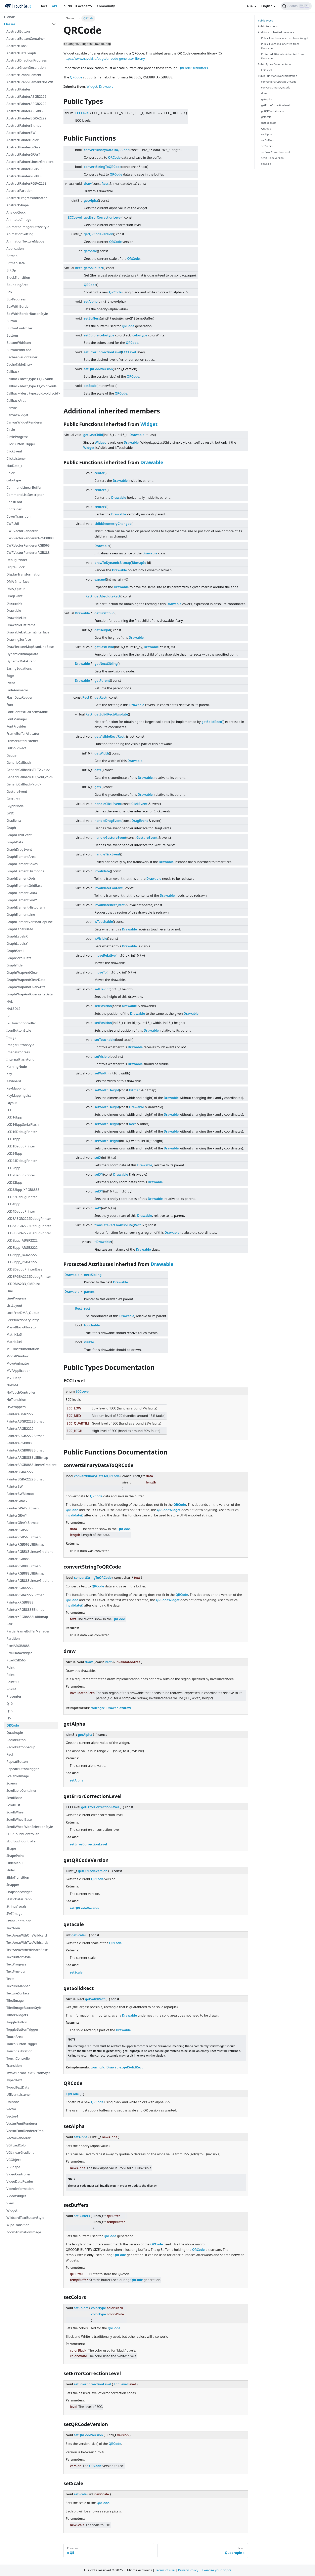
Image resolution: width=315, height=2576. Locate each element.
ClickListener (16, 458)
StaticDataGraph (19, 1899)
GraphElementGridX (21, 893)
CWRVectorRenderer (22, 531)
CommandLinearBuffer (24, 487)
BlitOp (11, 270)
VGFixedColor (16, 2145)
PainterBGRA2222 (20, 1472)
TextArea (13, 1928)
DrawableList (16, 618)
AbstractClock (17, 46)
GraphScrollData (19, 958)
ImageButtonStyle (20, 1045)
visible (89, 1342)
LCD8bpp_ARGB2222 (22, 1247)
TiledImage (15, 2000)
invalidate (102, 871)
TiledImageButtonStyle (24, 2007)
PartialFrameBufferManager (28, 1631)
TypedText (14, 2080)
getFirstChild (104, 613)
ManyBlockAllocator (21, 1327)
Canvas (11, 408)
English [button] (266, 6)
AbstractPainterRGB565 (24, 169)
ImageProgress (18, 1052)
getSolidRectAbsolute (111, 714)
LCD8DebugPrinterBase (24, 1269)
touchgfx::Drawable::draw (111, 1708)
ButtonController (19, 328)
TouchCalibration (19, 2051)
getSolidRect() (212, 722)
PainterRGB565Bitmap (23, 1537)
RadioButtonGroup (20, 1747)
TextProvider (16, 1971)
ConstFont (14, 502)
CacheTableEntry (19, 364)
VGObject (13, 2160)
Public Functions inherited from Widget (284, 38)
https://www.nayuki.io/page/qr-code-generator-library (104, 58)
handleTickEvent (107, 854)
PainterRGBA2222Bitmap (25, 1595)
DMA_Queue (16, 589)
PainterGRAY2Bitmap (22, 1508)
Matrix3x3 (14, 1334)
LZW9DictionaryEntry (22, 1320)
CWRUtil (12, 523)
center (99, 473)
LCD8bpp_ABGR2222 (22, 1240)
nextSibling (92, 1275)
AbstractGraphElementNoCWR (29, 82)
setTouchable (104, 1039)
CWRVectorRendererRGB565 (28, 545)
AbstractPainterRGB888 (24, 176)
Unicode (12, 2102)
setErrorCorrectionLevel (102, 352)
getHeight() (131, 2051)
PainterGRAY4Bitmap (22, 1522)
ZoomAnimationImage (23, 2232)
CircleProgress (17, 437)
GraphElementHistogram (25, 907)
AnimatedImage (18, 219)
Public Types (265, 20)
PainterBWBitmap (20, 1494)
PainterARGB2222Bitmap (25, 1436)
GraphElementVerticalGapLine (29, 922)
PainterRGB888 (18, 1559)
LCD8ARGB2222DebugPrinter (28, 1226)
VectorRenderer (18, 2138)
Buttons (12, 335)
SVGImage (14, 1913)
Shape (11, 1848)
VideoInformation (20, 2188)
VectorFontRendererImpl (25, 2131)
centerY (100, 507)
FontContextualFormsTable (27, 712)
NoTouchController (21, 1392)
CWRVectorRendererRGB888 (28, 552)
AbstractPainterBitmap (23, 125)
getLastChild (93, 435)
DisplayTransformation (23, 574)
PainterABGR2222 (20, 1414)
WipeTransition (18, 2225)
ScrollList (13, 1805)
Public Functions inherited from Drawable (280, 46)
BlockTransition (18, 277)
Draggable (14, 603)
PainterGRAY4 (17, 1515)
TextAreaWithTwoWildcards (27, 1942)
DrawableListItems (20, 625)
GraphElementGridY (21, 900)
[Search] (296, 6)
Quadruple (14, 1732)
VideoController (18, 2174)
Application (15, 248)
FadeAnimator (17, 690)
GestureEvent (16, 791)
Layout (11, 1103)
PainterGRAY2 (17, 1501)
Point (10, 1667)
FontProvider (16, 726)
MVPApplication (18, 1370)
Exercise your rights (216, 2570)
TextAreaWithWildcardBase (27, 1950)
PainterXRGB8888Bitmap (25, 1609)
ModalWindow (17, 1356)
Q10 (9, 1703)
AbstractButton (18, 31)
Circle (10, 429)
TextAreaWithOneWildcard (26, 1935)
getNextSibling (106, 663)
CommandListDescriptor (25, 494)
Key (9, 1074)
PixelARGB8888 (18, 1646)
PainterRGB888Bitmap (23, 1566)
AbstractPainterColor (22, 140)
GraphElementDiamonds (25, 871)
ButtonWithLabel (19, 350)
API (54, 6)
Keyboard (13, 1081)
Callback (12, 371)
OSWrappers (16, 1407)
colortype (13, 480)
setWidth (101, 1073)
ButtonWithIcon (18, 342)
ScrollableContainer (21, 1790)
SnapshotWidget (19, 1892)
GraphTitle (14, 965)
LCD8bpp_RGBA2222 (22, 1262)
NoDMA (12, 1385)
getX (98, 770)
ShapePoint (15, 1855)
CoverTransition (18, 516)
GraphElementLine (20, 914)
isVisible (100, 938)
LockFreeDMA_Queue (22, 1313)
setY (97, 1208)
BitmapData (15, 263)
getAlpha (91, 200)
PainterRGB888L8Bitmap (25, 1573)
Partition (13, 1638)
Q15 (9, 1711)
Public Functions (268, 26)
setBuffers (92, 318)
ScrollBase (14, 1798)
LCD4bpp (13, 1204)
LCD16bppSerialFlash (22, 1124)
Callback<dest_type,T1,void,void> (31, 386)
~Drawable (102, 1242)
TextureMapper (18, 1986)
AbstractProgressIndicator (26, 198)
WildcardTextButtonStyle (25, 2217)
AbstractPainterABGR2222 (26, 96)
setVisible (101, 1056)
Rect (9, 1754)
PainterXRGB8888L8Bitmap (27, 1617)
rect (87, 1308)
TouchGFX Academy (77, 6)
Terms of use (165, 2570)
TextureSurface (18, 1993)
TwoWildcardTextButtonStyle (28, 2073)
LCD (9, 1110)
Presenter (13, 1696)
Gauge (11, 755)
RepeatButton (17, 1761)
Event (10, 683)
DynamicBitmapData (22, 654)
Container (14, 509)
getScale (90, 251)
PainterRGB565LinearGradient (29, 1551)
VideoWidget (16, 2196)
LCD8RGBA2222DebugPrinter (28, 1276)
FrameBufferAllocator (23, 733)
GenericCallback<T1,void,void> (29, 777)
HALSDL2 (13, 1008)
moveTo (100, 972)
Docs (43, 6)
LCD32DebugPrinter (21, 1197)
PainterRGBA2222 (20, 1588)
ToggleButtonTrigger (22, 2029)
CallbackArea (16, 400)
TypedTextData (17, 2087)
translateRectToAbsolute (113, 1225)
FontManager (16, 719)
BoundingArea (17, 285)
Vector (11, 2109)
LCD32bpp (14, 1182)
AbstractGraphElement (23, 75)
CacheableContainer (22, 357)
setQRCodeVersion (98, 369)
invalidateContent (108, 888)
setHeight (102, 989)
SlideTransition (17, 1877)
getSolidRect (93, 268)
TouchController (18, 2058)
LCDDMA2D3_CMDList (23, 1284)
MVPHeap (13, 1378)
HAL (9, 1001)
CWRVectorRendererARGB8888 (30, 538)
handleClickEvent (107, 804)
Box (9, 292)
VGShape (13, 2167)
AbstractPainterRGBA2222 (26, 183)
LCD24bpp (14, 1153)
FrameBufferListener (22, 741)
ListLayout (14, 1305)
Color (10, 473)
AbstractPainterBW (21, 133)
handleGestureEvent (110, 837)
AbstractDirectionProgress (26, 60)
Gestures (13, 799)
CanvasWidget (17, 415)
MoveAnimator (17, 1363)
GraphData (14, 842)
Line (9, 1291)
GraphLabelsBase (19, 929)
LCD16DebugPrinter (21, 1132)
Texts (10, 1979)
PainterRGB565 (18, 1530)
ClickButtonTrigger (20, 444)
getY (98, 787)
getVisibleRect (105, 736)
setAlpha (91, 301)
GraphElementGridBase (24, 885)
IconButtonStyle (18, 1030)
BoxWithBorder (18, 306)
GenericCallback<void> (23, 784)
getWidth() (113, 2051)
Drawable (13, 610)
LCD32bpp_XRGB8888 (22, 1189)
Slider (10, 1870)
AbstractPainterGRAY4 (23, 154)
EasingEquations (19, 668)
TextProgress (16, 1964)
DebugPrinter (16, 560)
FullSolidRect (16, 748)
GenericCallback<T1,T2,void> (28, 770)
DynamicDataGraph (21, 661)
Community (106, 6)
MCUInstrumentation (22, 1349)
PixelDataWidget (19, 1653)
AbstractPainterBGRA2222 (26, 118)
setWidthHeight (106, 1090)
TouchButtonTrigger (21, 2044)
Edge (10, 675)
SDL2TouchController (22, 1834)
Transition (14, 2065)
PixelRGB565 (16, 1660)
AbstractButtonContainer (25, 38)
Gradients (13, 820)
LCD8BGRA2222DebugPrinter (28, 1233)
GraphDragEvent (19, 849)
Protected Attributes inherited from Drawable (282, 56)
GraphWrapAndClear (22, 972)
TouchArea (14, 2036)
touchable (92, 1325)
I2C (8, 1016)
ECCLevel (82, 113)
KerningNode (16, 1066)
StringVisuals (16, 1906)
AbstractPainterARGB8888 (26, 111)
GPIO (10, 813)
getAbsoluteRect (107, 596)
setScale (90, 385)
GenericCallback (18, 762)
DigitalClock (15, 567)
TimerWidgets (17, 2015)
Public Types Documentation (275, 64)
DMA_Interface (17, 581)
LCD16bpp (14, 1117)
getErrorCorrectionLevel (103, 217)
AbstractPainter (18, 89)
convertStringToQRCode (102, 166)
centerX (100, 490)
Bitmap (11, 256)
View (10, 2203)
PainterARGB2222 (20, 1428)
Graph (11, 827)
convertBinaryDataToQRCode (106, 150)
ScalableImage (17, 1776)
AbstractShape (17, 205)
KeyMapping (16, 1088)
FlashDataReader (19, 697)
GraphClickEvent (19, 835)
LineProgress (16, 1298)
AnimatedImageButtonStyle (27, 227)
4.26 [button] (250, 6)
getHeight (102, 630)
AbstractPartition (19, 190)
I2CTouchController (21, 1023)
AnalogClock (16, 212)
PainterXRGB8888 (19, 1602)
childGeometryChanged (112, 523)
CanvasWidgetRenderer (24, 422)
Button (11, 321)
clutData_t (14, 466)
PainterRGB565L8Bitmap (25, 1544)
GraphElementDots (21, 878)
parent (89, 1291)
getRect (100, 697)
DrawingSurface (18, 639)
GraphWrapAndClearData (25, 980)
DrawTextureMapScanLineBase (30, 647)
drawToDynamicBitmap (112, 562)
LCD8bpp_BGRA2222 (22, 1255)
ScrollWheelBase (19, 1819)
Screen (11, 1783)
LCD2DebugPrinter (20, 1175)
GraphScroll (15, 951)
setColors (91, 335)
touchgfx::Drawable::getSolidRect (117, 2067)
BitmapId (139, 562)
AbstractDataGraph (21, 53)
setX (97, 1157)
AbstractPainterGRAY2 (23, 147)
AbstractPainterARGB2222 (26, 104)
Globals (9, 17)
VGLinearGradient (20, 2152)
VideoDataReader (19, 2181)
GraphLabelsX (17, 936)
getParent (102, 680)
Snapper (12, 1884)
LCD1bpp (13, 1139)
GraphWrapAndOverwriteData (29, 994)
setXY (98, 1174)
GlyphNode (15, 806)
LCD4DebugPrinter (20, 1211)
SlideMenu (14, 1863)
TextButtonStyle (18, 1957)
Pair (9, 1624)
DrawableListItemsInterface (27, 632)
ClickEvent (14, 451)
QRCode (12, 1725)
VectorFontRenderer (21, 2123)
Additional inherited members (276, 32)
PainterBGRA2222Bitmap (25, 1479)
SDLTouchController (21, 1841)
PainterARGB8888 (20, 1443)
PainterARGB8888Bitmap (25, 1450)
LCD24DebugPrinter (21, 1160)
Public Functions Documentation (277, 76)
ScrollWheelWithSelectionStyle (29, 1827)
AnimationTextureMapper (26, 241)
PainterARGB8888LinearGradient (31, 1465)
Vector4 (12, 2116)
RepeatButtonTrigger (22, 1769)
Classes (9, 24)
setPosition (103, 1006)
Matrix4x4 (14, 1341)
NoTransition (16, 1399)
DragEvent (14, 596)
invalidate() (74, 1515)
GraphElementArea (21, 856)
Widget (11, 2210)
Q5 (8, 1718)
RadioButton (16, 1740)
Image (11, 1037)
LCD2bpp (13, 1168)
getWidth (101, 753)
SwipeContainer (18, 1921)
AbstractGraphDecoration (26, 67)
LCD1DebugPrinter (20, 1146)
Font (9, 704)
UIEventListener (18, 2094)
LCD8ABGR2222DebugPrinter (28, 1218)
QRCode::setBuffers (193, 68)
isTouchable (103, 921)
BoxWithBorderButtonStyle (27, 313)
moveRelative (105, 955)
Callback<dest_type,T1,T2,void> (30, 379)
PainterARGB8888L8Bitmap (27, 1457)
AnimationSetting (19, 234)
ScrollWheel (15, 1812)
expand (100, 579)
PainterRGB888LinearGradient (29, 1580)
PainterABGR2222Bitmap (25, 1421)
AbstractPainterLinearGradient (29, 161)
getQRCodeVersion (98, 234)
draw (88, 183)
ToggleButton (16, 2022)
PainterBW (14, 1486)
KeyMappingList (18, 1095)
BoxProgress (16, 299)
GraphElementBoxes (22, 864)
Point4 (11, 1689)
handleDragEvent (108, 820)
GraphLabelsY (17, 943)
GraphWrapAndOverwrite (25, 987)
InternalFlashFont (20, 1059)
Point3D (12, 1682)
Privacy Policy (188, 2570)
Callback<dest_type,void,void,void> (32, 393)
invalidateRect (105, 905)
